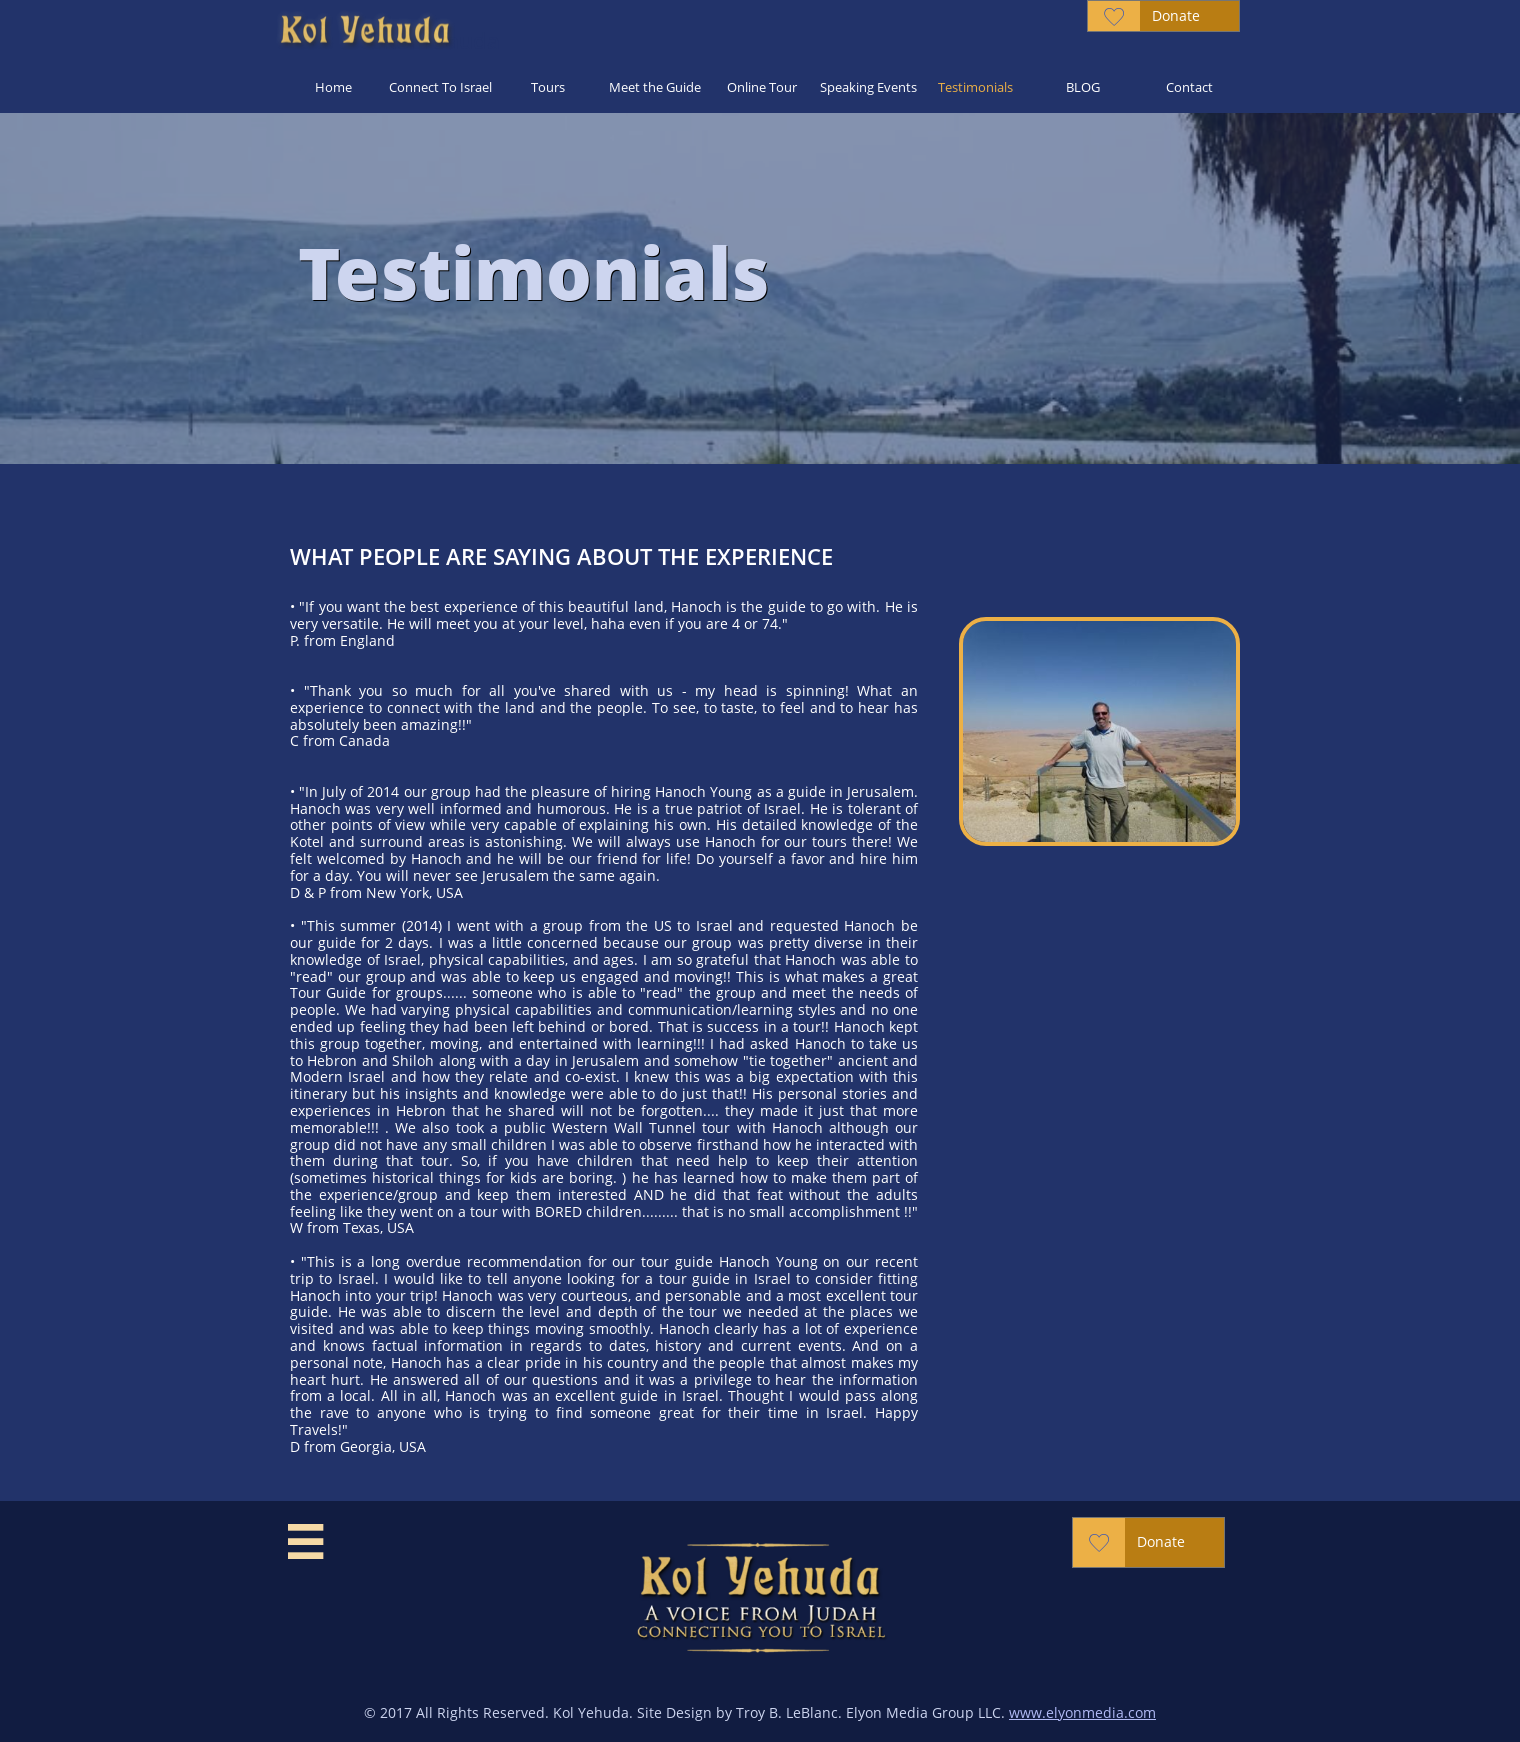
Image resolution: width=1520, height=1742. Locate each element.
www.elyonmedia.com (1082, 1712)
